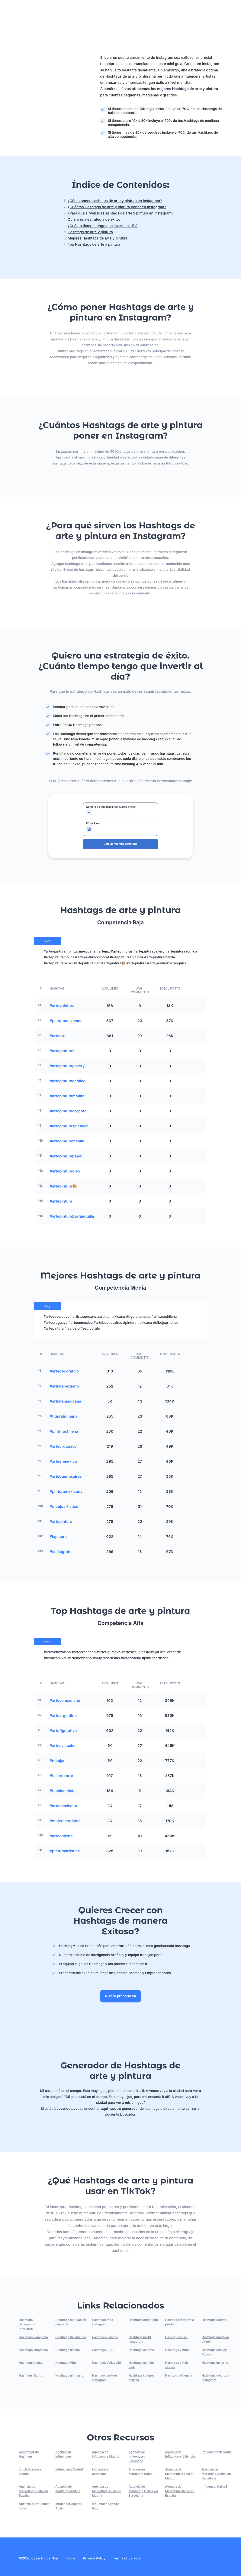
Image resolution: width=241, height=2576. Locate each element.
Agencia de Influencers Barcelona (137, 2453)
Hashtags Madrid (214, 2317)
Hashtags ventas (177, 2347)
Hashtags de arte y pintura (90, 232)
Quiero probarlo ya (120, 1993)
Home (70, 2555)
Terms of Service (127, 2555)
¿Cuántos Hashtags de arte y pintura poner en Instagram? (117, 207)
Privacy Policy (94, 2555)
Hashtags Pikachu (105, 2334)
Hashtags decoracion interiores (27, 2321)
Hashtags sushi (176, 2334)
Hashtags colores (141, 2347)
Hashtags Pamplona (33, 2334)
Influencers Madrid (69, 2466)
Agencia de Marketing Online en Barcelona (143, 2487)
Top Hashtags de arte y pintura (94, 244)
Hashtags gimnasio (69, 2372)
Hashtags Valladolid (106, 2360)
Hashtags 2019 (103, 2347)
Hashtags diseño (67, 2347)
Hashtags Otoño (30, 2372)
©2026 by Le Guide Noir (38, 2555)
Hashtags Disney (31, 2360)
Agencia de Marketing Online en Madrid (106, 2487)
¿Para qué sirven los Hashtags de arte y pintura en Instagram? (120, 213)
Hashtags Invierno (215, 2360)
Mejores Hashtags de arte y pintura (97, 238)
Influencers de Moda (217, 2449)
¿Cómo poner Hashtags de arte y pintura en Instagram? (115, 201)
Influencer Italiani (214, 2483)
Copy (47, 940)
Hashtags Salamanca (70, 2334)
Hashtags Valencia (178, 2372)
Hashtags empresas (33, 2347)
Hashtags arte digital (144, 2317)
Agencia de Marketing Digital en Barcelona (216, 2470)
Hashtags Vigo (66, 2360)
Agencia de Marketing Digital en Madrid (179, 2470)
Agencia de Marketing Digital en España (33, 2487)
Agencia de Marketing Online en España (179, 2487)
